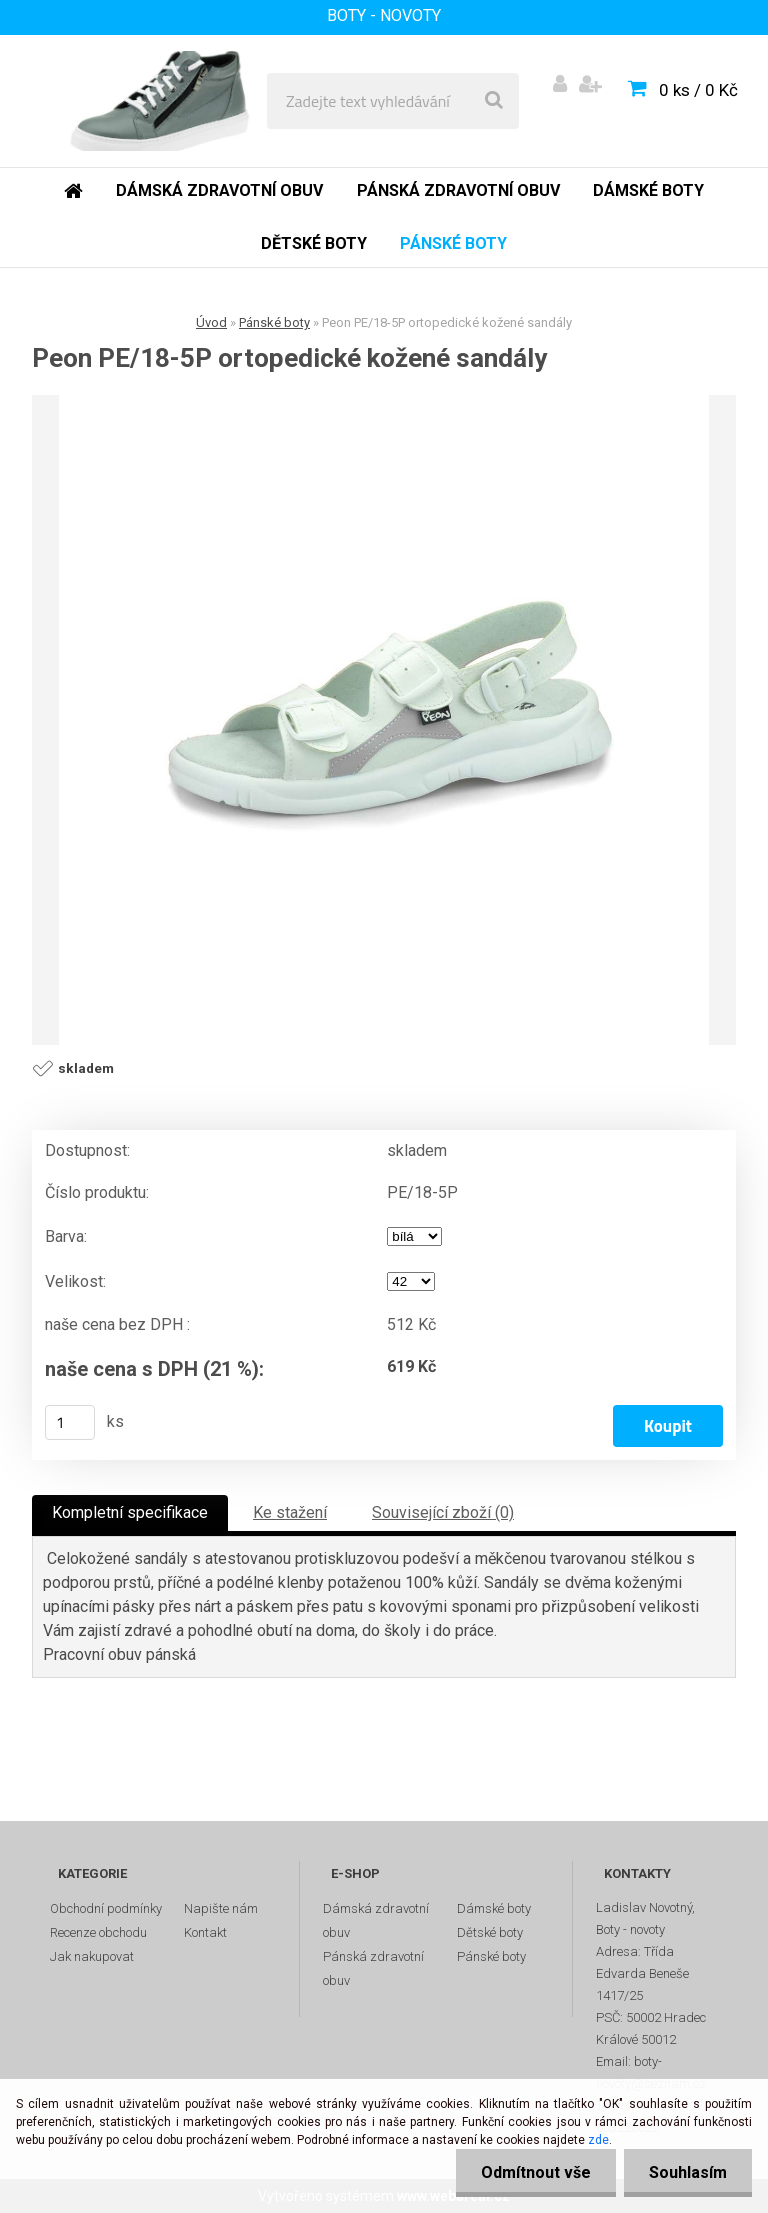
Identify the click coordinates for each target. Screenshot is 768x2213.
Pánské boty (274, 322)
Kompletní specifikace (130, 1512)
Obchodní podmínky (106, 1908)
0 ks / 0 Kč (698, 90)
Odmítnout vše (536, 2172)
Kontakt (205, 1932)
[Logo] (161, 101)
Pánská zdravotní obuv (373, 1968)
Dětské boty (490, 1932)
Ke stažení (290, 1512)
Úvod (211, 322)
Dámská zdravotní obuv (376, 1920)
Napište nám (221, 1908)
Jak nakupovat (92, 1956)
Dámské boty (494, 1908)
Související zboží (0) (443, 1512)
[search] (494, 101)
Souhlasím (688, 2172)
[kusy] (70, 1422)
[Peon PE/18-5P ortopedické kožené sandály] (384, 720)
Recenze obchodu (98, 1932)
